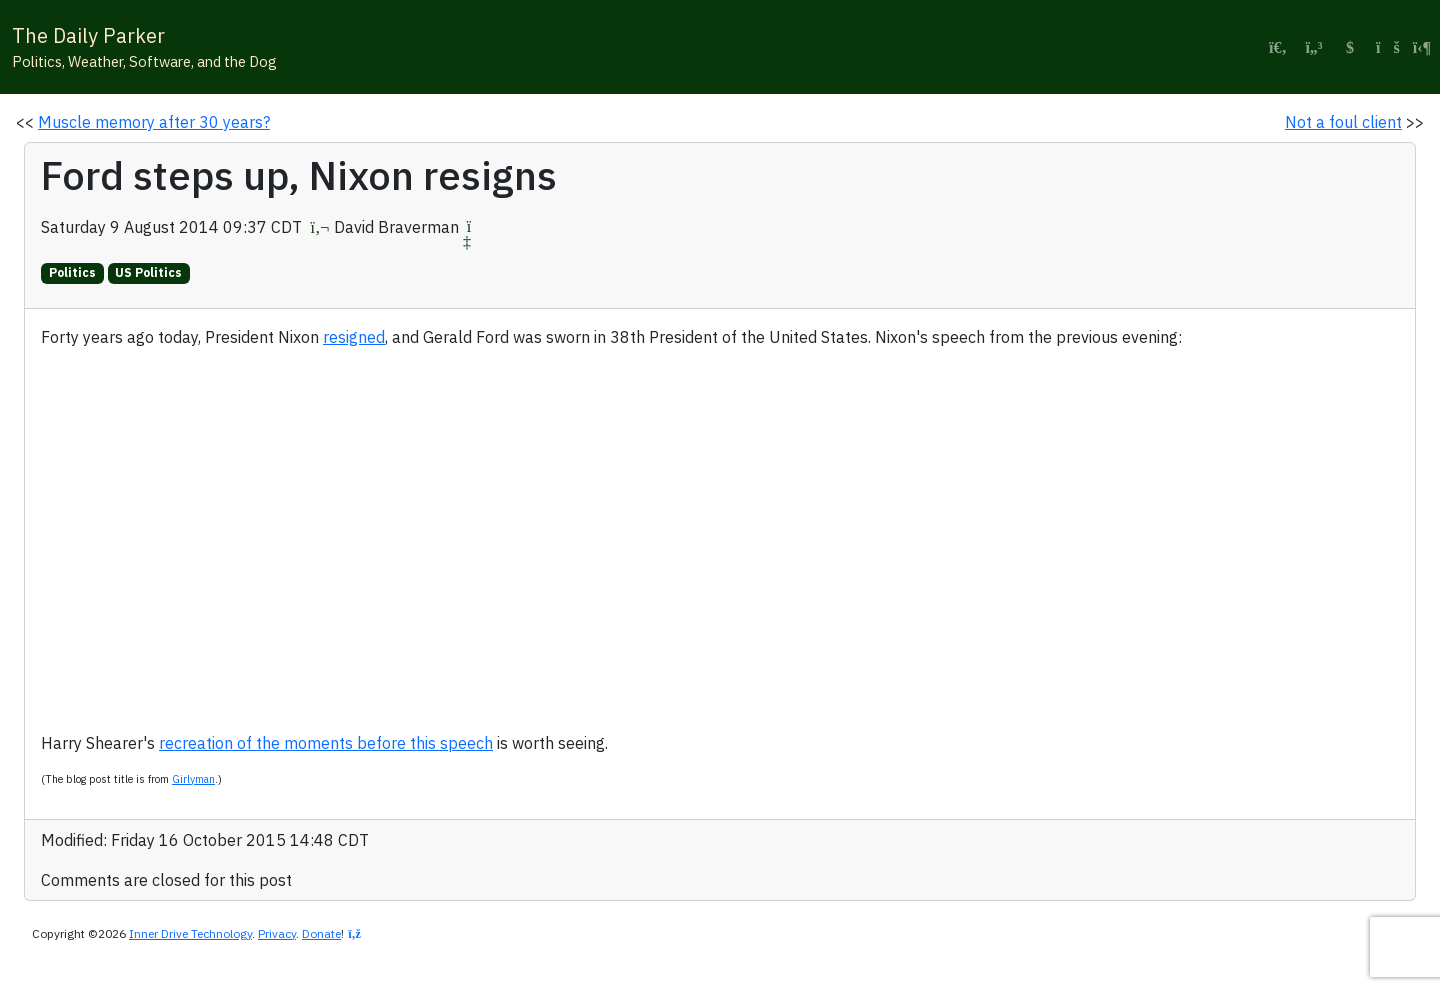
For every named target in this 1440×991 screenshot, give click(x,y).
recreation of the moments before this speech (326, 743)
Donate (321, 933)
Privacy (277, 933)
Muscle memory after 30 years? (154, 122)
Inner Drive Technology (190, 933)
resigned (354, 337)
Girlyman (193, 779)
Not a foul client (1343, 122)
